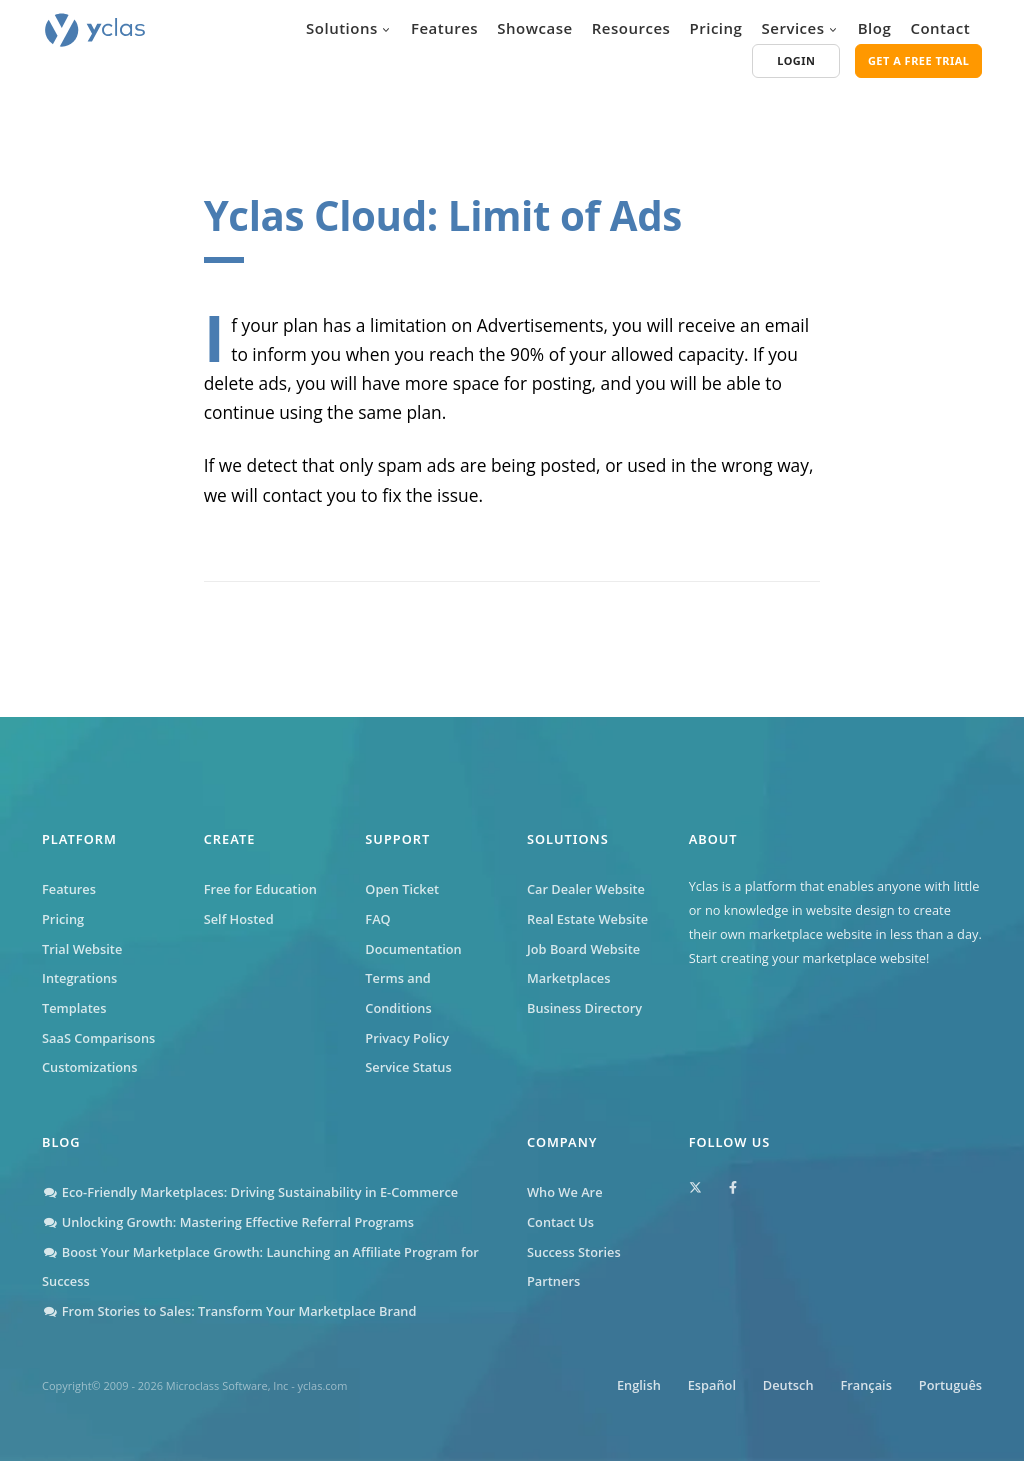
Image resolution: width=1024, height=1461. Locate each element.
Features (444, 28)
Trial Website (82, 949)
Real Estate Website (587, 919)
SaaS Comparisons (98, 1038)
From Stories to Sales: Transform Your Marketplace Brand (229, 1311)
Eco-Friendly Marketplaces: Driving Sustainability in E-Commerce (250, 1192)
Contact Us (560, 1222)
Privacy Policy (407, 1038)
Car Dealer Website (586, 889)
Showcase (534, 28)
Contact (940, 28)
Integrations (79, 978)
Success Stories (574, 1252)
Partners (553, 1281)
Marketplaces (568, 978)
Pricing (716, 28)
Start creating (729, 958)
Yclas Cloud (315, 215)
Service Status (408, 1067)
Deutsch (787, 1385)
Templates (74, 1008)
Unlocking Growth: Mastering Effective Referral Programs (228, 1222)
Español (711, 1385)
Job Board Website (583, 949)
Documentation (413, 949)
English (638, 1385)
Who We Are (565, 1192)
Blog (875, 28)
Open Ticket (402, 889)
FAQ (377, 919)
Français (865, 1385)
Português (950, 1385)
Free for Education (260, 889)
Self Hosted (239, 919)
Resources (631, 28)
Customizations (89, 1067)
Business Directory (584, 1008)
